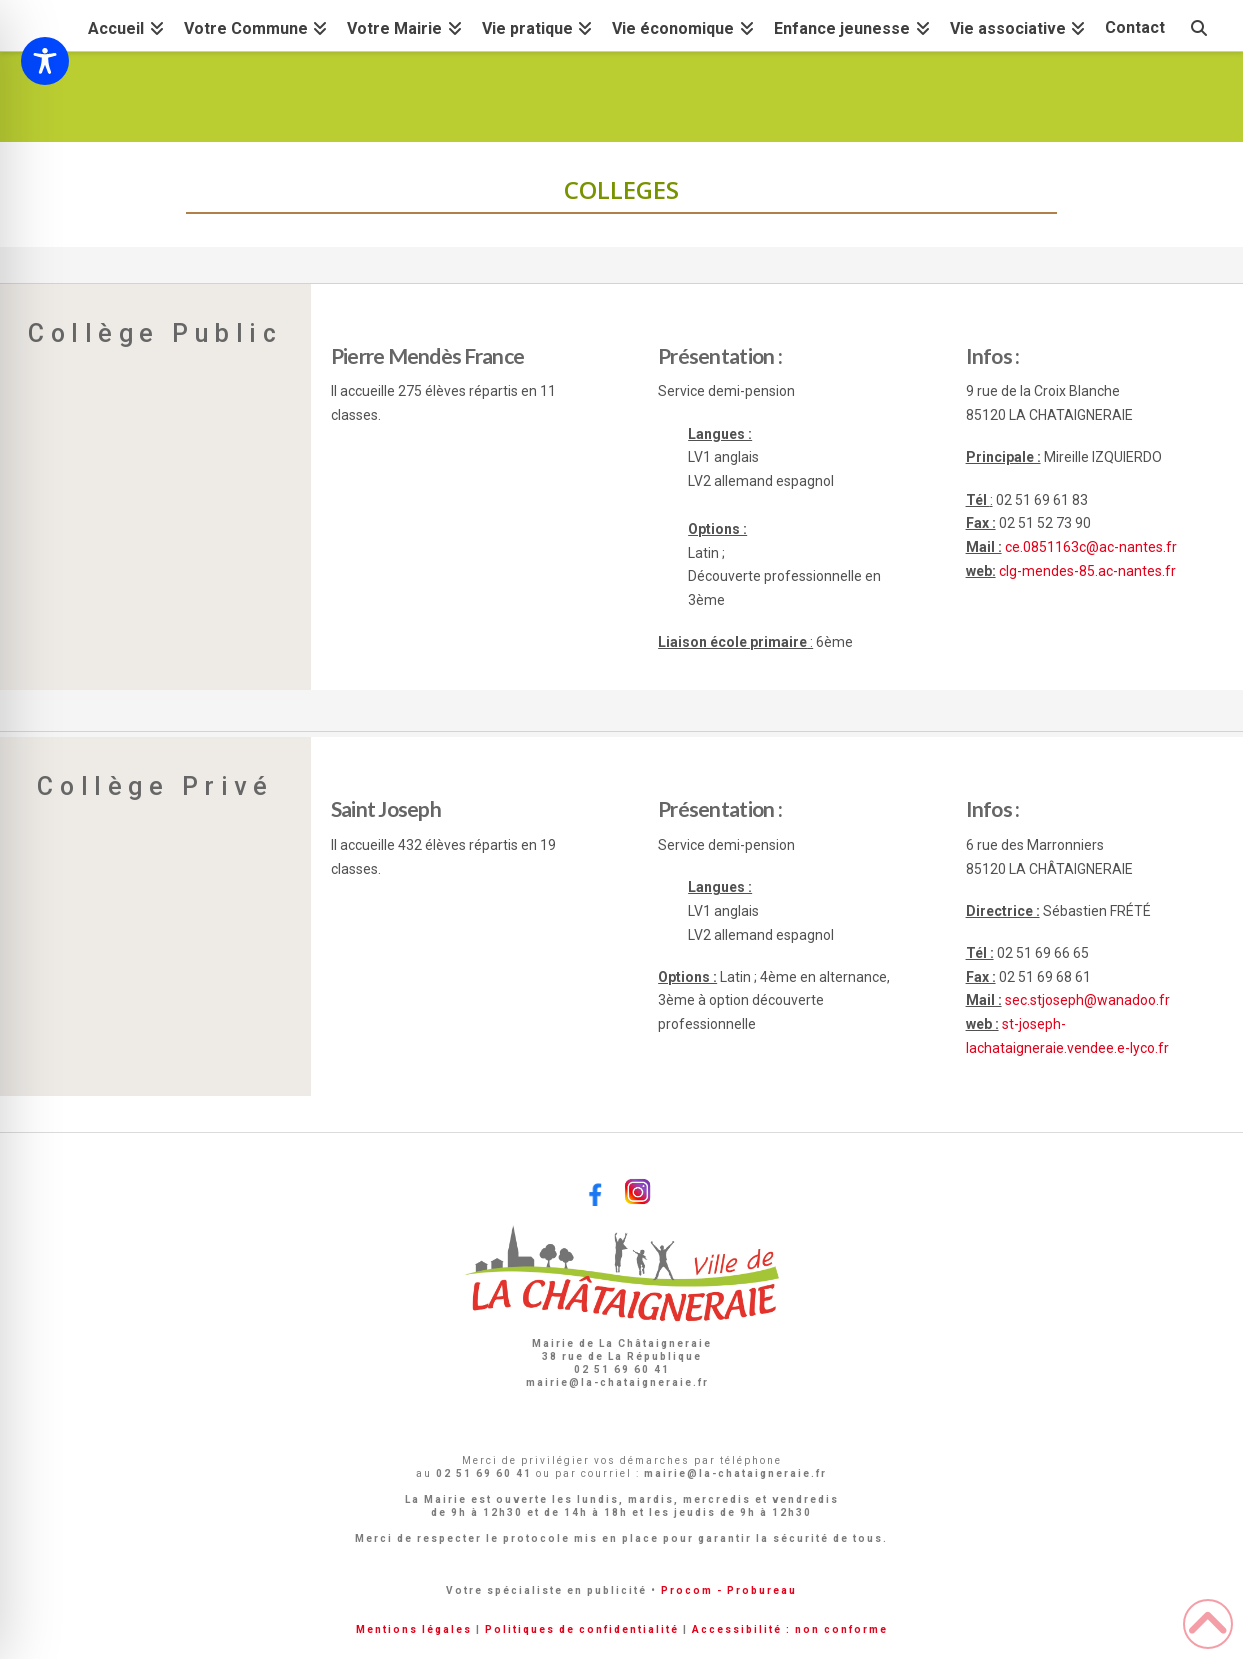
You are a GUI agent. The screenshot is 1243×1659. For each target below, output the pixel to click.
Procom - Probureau (729, 1590)
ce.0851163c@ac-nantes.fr (1091, 547)
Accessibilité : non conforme (790, 1629)
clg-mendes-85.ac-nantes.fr (1087, 571)
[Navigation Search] (1198, 25)
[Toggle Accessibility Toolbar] (45, 61)
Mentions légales (414, 1629)
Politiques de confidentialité (582, 1629)
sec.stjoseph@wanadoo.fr (1087, 1000)
